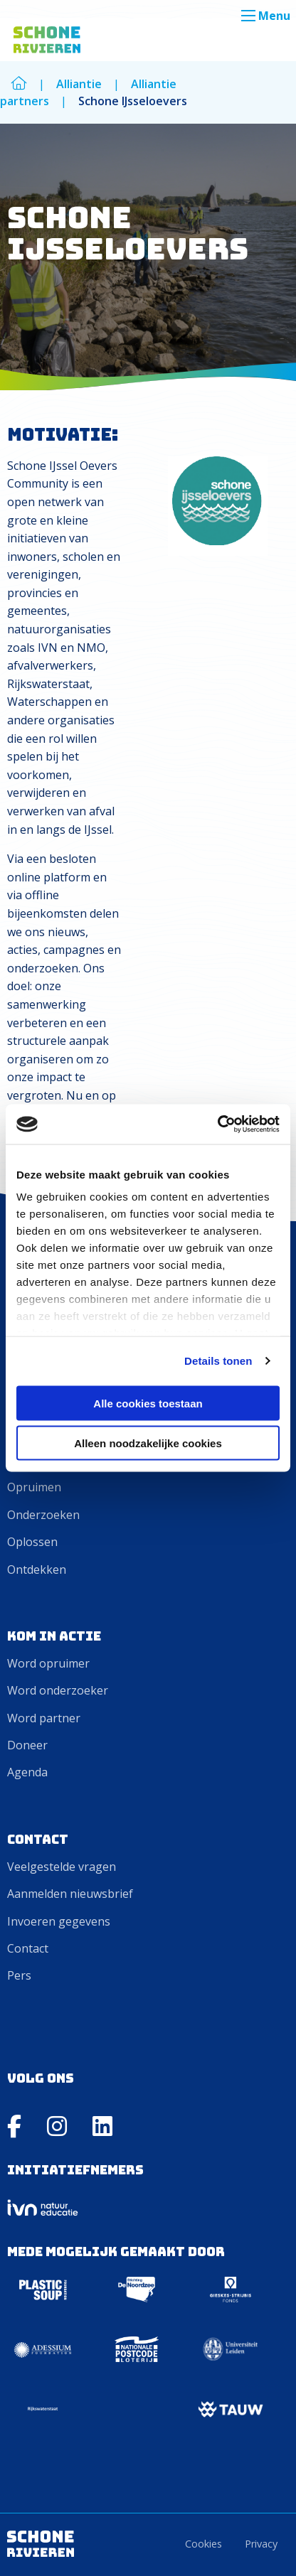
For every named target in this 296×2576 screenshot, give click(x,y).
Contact (27, 1948)
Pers (19, 1975)
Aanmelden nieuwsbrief (70, 1893)
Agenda (27, 1772)
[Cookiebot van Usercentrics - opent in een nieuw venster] (217, 1124)
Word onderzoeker (57, 1690)
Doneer (27, 1745)
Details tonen (218, 1361)
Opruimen (34, 1487)
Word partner (43, 1718)
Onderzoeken (43, 1515)
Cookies (203, 2543)
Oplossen (32, 1542)
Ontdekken (36, 1569)
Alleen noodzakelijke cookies (148, 1443)
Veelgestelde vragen (61, 1866)
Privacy (261, 2543)
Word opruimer (48, 1663)
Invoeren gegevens (58, 1921)
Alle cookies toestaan (147, 1403)
